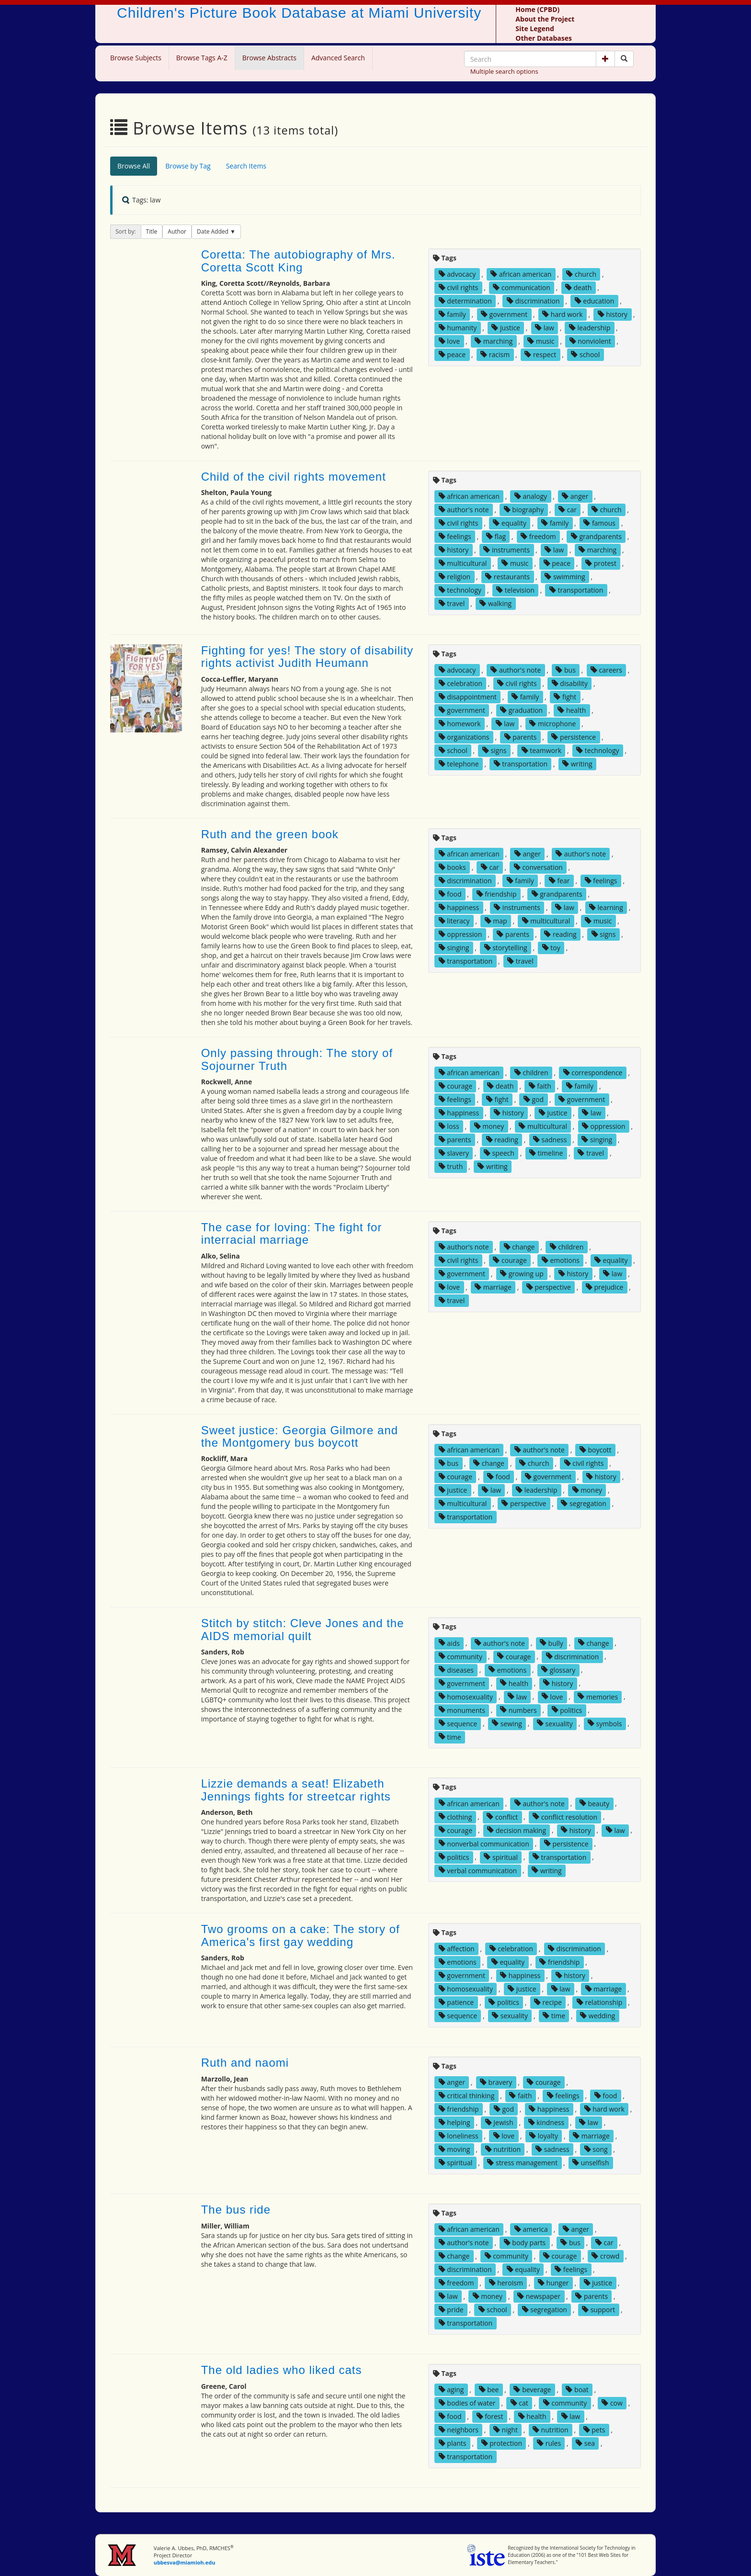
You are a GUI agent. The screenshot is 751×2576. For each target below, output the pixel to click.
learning (606, 907)
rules (549, 2443)
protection (501, 2443)
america (531, 2229)
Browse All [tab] (133, 165)
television (515, 590)
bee (489, 2389)
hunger (553, 2282)
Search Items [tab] (246, 165)
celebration (460, 683)
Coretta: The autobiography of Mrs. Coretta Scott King (298, 260)
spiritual (501, 1856)
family (452, 314)
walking (495, 603)
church (581, 274)
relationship (599, 2002)
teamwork (542, 750)
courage (455, 1086)
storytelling (505, 947)
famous (599, 523)
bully (551, 1642)
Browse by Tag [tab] (188, 165)
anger (575, 496)
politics (567, 1709)
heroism (506, 2282)
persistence (573, 737)
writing (577, 763)
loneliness (458, 2135)
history (613, 314)
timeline (546, 1153)
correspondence (593, 1072)
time (450, 1736)
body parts (525, 2242)
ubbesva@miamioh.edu (185, 2562)
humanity (458, 327)
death (578, 287)
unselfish (590, 2162)
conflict (502, 1816)
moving (454, 2149)
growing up (522, 1273)
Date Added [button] (213, 231)
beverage (532, 2389)
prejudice (605, 1287)
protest (600, 563)
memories (598, 1696)
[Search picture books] (624, 59)
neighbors (458, 2429)
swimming (565, 576)
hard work (562, 314)
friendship (497, 894)
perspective (548, 1287)
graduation (521, 710)
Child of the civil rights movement (293, 476)
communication (521, 287)
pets (594, 2429)
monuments (462, 1709)
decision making (516, 1829)
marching (493, 341)
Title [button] (152, 231)
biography (524, 509)
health (572, 710)
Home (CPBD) (537, 9)
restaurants (507, 576)
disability (570, 683)
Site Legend (534, 28)
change (519, 1246)
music (540, 341)
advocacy (457, 274)
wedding (597, 2015)
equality (509, 523)
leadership (589, 327)
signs (494, 750)
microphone (552, 723)
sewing (507, 1723)
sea (585, 2443)
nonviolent (590, 341)
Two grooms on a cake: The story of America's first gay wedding (300, 1935)
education (594, 300)
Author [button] (177, 231)
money (489, 1126)
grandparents (596, 536)
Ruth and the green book (270, 834)
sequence (458, 1723)
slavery (454, 1153)
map (496, 920)
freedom (538, 536)
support (598, 2309)
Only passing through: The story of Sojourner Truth (297, 1059)
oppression (460, 934)
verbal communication (478, 1870)
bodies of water (467, 2402)
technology (460, 590)
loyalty (543, 2135)
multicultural (463, 563)
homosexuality (466, 1696)
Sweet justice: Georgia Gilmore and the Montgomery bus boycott (299, 1436)
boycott (596, 1449)
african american (520, 274)
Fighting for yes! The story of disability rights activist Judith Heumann (307, 656)
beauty (594, 1803)
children (531, 1072)
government (504, 314)
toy (551, 947)
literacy (454, 920)
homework (460, 723)
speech (499, 1153)
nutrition (503, 2149)
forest (490, 2416)
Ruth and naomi (245, 2062)
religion (454, 576)
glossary (558, 1669)
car (567, 509)
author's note (464, 509)
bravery (496, 2082)
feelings (455, 536)
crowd (605, 2256)
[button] (605, 59)
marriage (493, 1287)
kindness (546, 2122)
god (533, 1099)
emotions (561, 1260)
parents (520, 737)
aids (449, 1642)
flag (496, 536)
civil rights (458, 287)
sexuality (555, 1723)
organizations (464, 737)
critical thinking (467, 2095)
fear (559, 880)
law (544, 327)
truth (451, 1166)
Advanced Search (338, 57)
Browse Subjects (135, 57)
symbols (605, 1723)
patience (456, 2002)
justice (505, 327)
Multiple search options (504, 71)
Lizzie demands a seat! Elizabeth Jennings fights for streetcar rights (296, 1789)
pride (451, 2309)
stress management (522, 2162)
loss (449, 1126)
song (596, 2149)
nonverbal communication (484, 1843)
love (449, 341)
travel (452, 603)
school (585, 354)
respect (540, 354)
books (452, 867)
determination (465, 300)
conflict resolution (565, 1816)
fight (565, 696)
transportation (576, 590)
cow (612, 2402)
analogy (530, 496)
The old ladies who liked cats (281, 2369)
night (505, 2429)
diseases (456, 1669)
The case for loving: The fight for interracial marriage (291, 1233)
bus (565, 670)
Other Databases (543, 38)
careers (606, 670)
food (450, 894)
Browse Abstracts (269, 57)
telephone (459, 763)
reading (560, 934)
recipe (548, 2002)
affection (457, 1948)
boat (577, 2389)
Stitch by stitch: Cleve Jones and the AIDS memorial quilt (302, 1629)
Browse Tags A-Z (202, 57)
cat (519, 2402)
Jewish (499, 2122)
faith (540, 1086)
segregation (583, 1503)
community (460, 1656)
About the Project (544, 18)
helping (454, 2122)
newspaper (538, 2296)
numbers (518, 1709)
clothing (455, 1816)
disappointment (468, 696)
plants (453, 2443)
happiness (459, 907)
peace (452, 354)
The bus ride (236, 2209)
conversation (538, 867)
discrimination (533, 300)
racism (495, 354)
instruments (506, 549)
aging (451, 2389)
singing (454, 947)
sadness (550, 1139)
